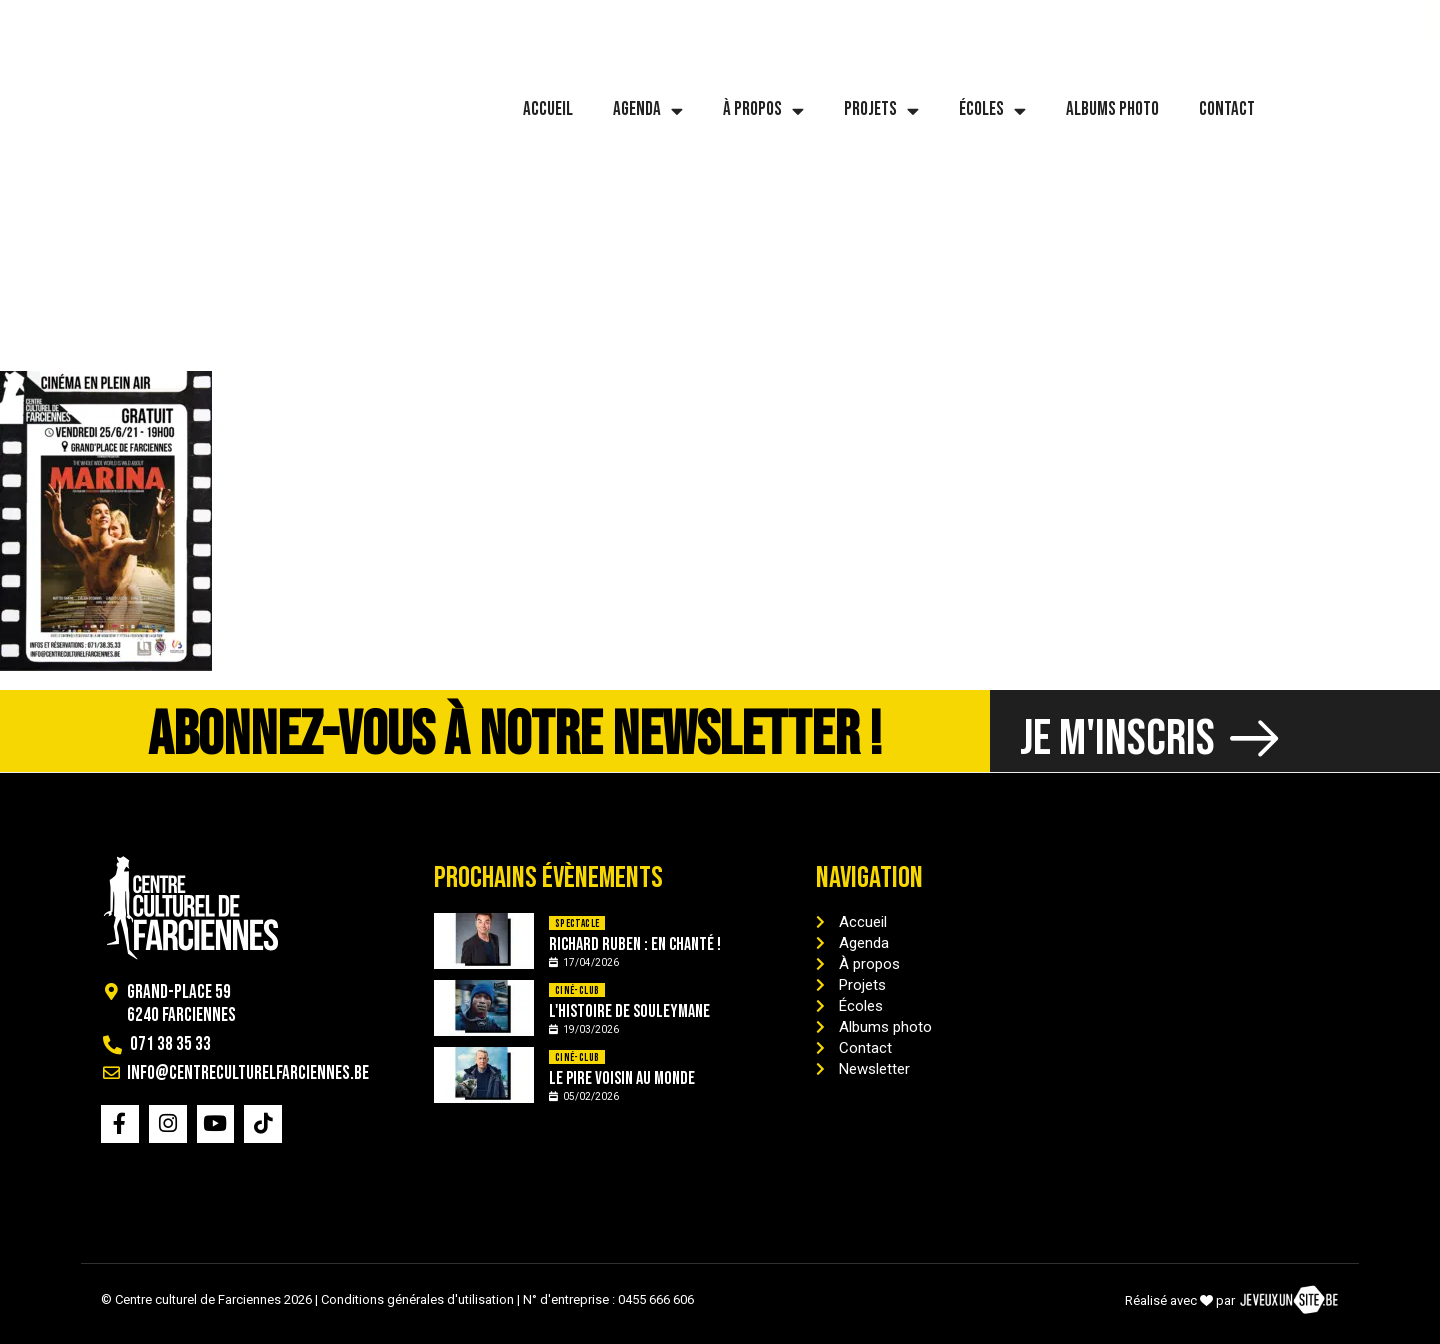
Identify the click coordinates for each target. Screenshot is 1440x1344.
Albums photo (1112, 109)
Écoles (992, 110)
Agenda (648, 110)
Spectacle (577, 923)
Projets (881, 110)
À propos (763, 110)
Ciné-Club (577, 990)
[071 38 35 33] (39, 21)
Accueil (548, 109)
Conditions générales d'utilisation (417, 1299)
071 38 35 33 (98, 20)
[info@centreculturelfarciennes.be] (168, 21)
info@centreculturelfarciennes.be (308, 20)
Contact (1227, 109)
